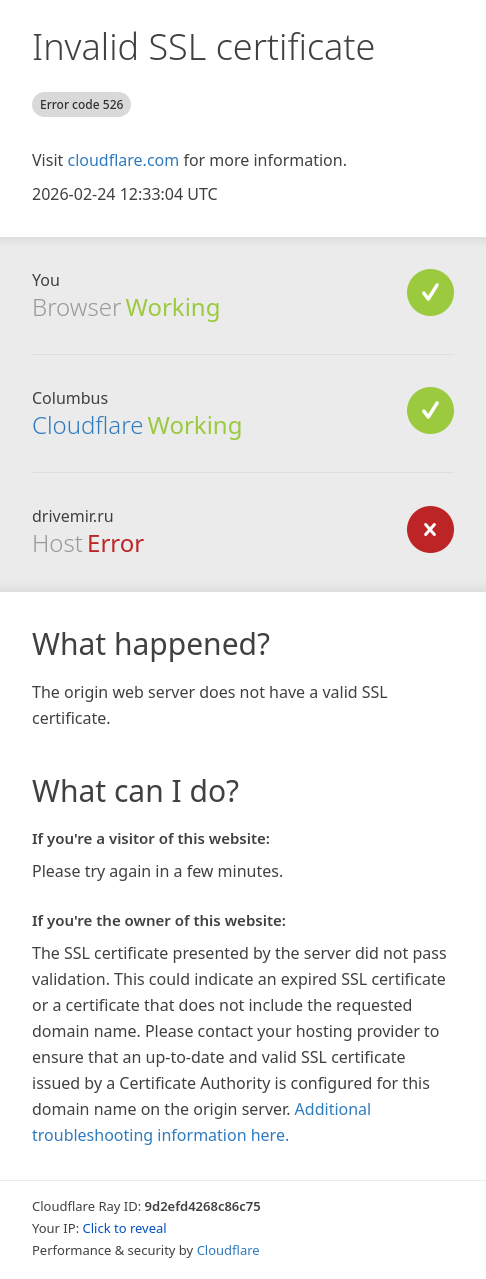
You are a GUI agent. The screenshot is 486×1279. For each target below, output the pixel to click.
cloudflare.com (123, 160)
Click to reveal (125, 1228)
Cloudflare (87, 424)
